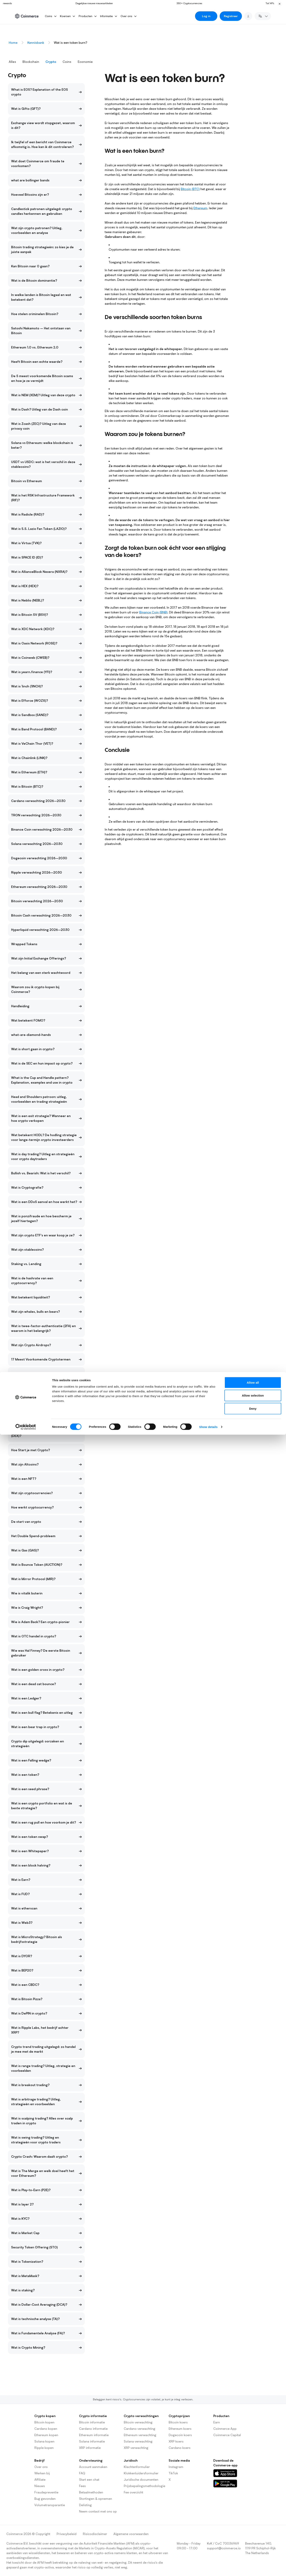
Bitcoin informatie (92, 2422)
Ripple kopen (44, 2448)
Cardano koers (179, 2448)
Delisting (85, 2505)
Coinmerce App (225, 2429)
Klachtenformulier (137, 2467)
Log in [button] (206, 16)
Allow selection (253, 2537)
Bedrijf (39, 2460)
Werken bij (42, 2473)
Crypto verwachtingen (141, 2416)
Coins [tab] (67, 62)
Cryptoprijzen (179, 2416)
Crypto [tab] (50, 62)
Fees (82, 2486)
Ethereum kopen (46, 2435)
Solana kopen (44, 2441)
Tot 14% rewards (54, 3)
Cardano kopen (45, 2429)
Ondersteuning (90, 2460)
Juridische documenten (141, 2480)
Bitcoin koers (178, 2422)
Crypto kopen (45, 2416)
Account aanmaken (93, 2467)
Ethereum (200, 208)
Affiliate (39, 2480)
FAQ (82, 2473)
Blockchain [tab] (30, 62)
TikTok (173, 2473)
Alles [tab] (12, 62)
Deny (252, 2550)
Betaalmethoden (91, 2492)
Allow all (253, 2523)
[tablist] (143, 62)
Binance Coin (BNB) (153, 612)
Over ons (41, 2467)
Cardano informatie (93, 2429)
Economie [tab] (85, 62)
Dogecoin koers (180, 2435)
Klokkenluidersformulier (141, 2473)
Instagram (176, 2467)
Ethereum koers (180, 2429)
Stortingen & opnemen (95, 2499)
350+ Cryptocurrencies (240, 3)
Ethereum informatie (94, 2435)
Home (13, 43)
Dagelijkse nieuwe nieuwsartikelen (145, 3)
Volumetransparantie (49, 2505)
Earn (216, 2422)
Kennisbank (35, 43)
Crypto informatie (93, 2416)
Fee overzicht (133, 2492)
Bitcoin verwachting (138, 2422)
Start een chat (89, 2480)
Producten (221, 2416)
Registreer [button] (231, 16)
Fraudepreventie (46, 2492)
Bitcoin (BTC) (190, 189)
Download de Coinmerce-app (225, 2462)
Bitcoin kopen (44, 2422)
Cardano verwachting (139, 2429)
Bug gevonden (45, 2499)
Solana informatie (92, 2441)
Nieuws (39, 2486)
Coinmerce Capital (227, 2435)
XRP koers (176, 2441)
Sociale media (179, 2460)
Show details (208, 2568)
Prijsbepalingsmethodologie (144, 2486)
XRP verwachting (136, 2448)
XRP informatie (90, 2448)
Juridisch (131, 2460)
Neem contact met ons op (98, 2511)
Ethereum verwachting (140, 2435)
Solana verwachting (138, 2441)
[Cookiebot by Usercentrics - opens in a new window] (25, 2568)
